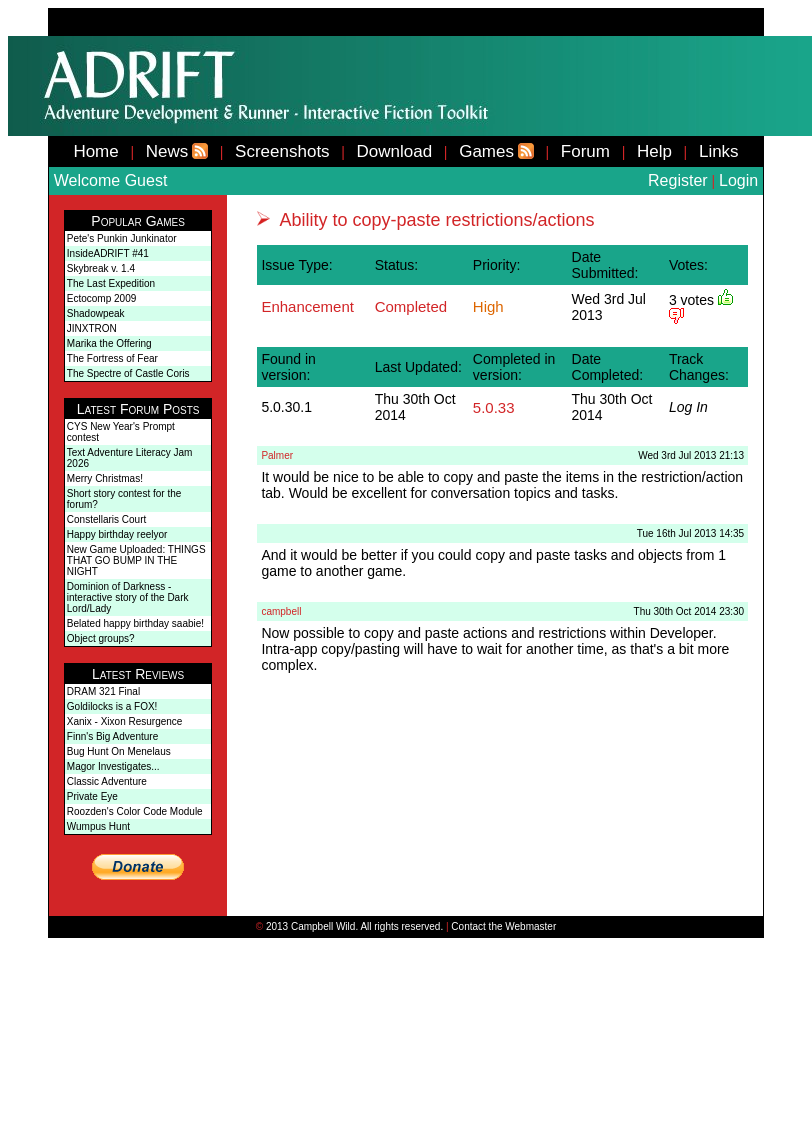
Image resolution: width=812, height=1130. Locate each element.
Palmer (277, 455)
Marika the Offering (109, 343)
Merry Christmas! (105, 478)
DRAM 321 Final (103, 691)
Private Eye (92, 796)
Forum (585, 151)
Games (486, 151)
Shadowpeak (96, 313)
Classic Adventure (107, 781)
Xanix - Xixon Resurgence (125, 721)
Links (719, 151)
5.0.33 (494, 407)
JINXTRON (92, 328)
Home (95, 151)
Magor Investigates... (113, 766)
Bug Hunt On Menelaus (119, 751)
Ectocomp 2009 (102, 298)
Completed (411, 306)
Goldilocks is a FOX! (112, 706)
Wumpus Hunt (98, 826)
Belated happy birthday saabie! (135, 623)
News (167, 151)
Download (395, 151)
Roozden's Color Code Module (135, 811)
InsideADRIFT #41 (108, 253)
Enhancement (307, 306)
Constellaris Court (106, 519)
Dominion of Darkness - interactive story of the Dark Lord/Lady (128, 597)
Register (678, 180)
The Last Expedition (111, 283)
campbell (281, 611)
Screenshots (282, 151)
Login (738, 180)
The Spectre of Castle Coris (128, 373)
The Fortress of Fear (112, 358)
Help (654, 151)
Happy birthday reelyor (117, 534)
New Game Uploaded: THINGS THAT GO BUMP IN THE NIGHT (136, 560)
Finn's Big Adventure (112, 736)
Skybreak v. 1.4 (101, 268)
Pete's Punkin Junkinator (122, 238)
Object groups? (101, 638)
